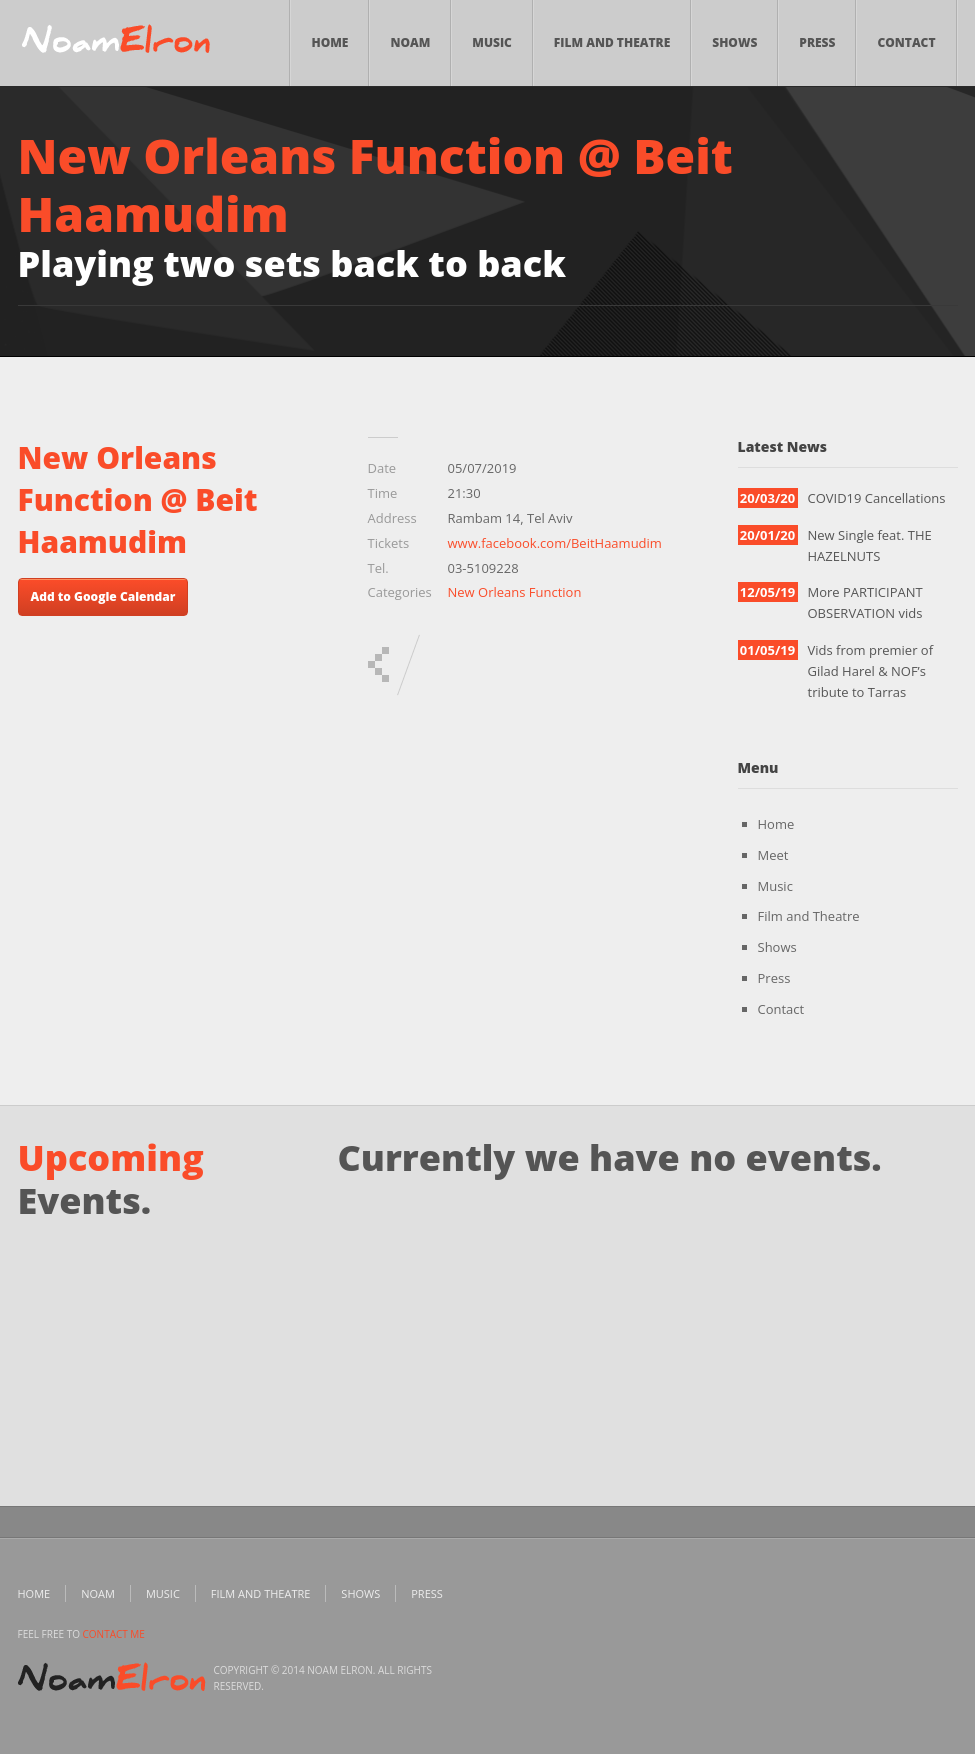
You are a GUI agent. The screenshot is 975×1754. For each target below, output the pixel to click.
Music (492, 42)
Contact (906, 42)
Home (329, 42)
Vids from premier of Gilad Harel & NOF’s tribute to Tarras (871, 671)
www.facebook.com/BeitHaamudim (555, 543)
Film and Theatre (612, 42)
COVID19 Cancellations (877, 498)
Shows (734, 42)
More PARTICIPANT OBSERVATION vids (865, 602)
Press (817, 42)
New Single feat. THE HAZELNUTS (870, 545)
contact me (114, 1634)
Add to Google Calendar (103, 596)
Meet (773, 855)
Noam (410, 42)
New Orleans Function (515, 592)
